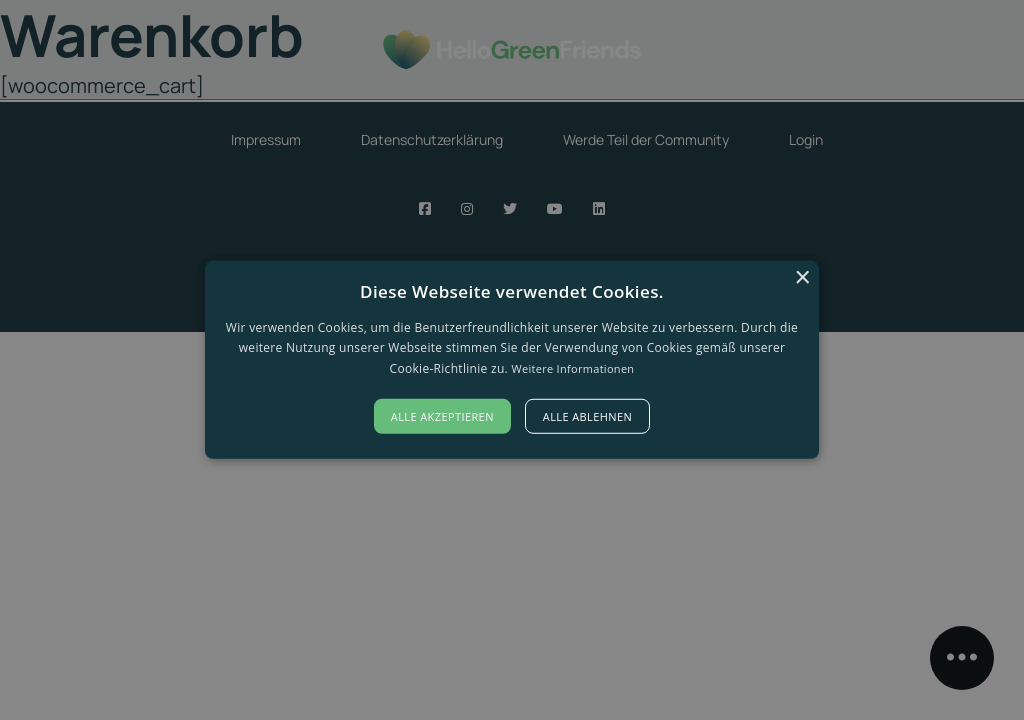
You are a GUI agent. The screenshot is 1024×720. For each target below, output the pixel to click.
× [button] (801, 278)
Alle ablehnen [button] (587, 416)
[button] (512, 360)
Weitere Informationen (572, 368)
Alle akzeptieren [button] (442, 416)
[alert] (512, 360)
